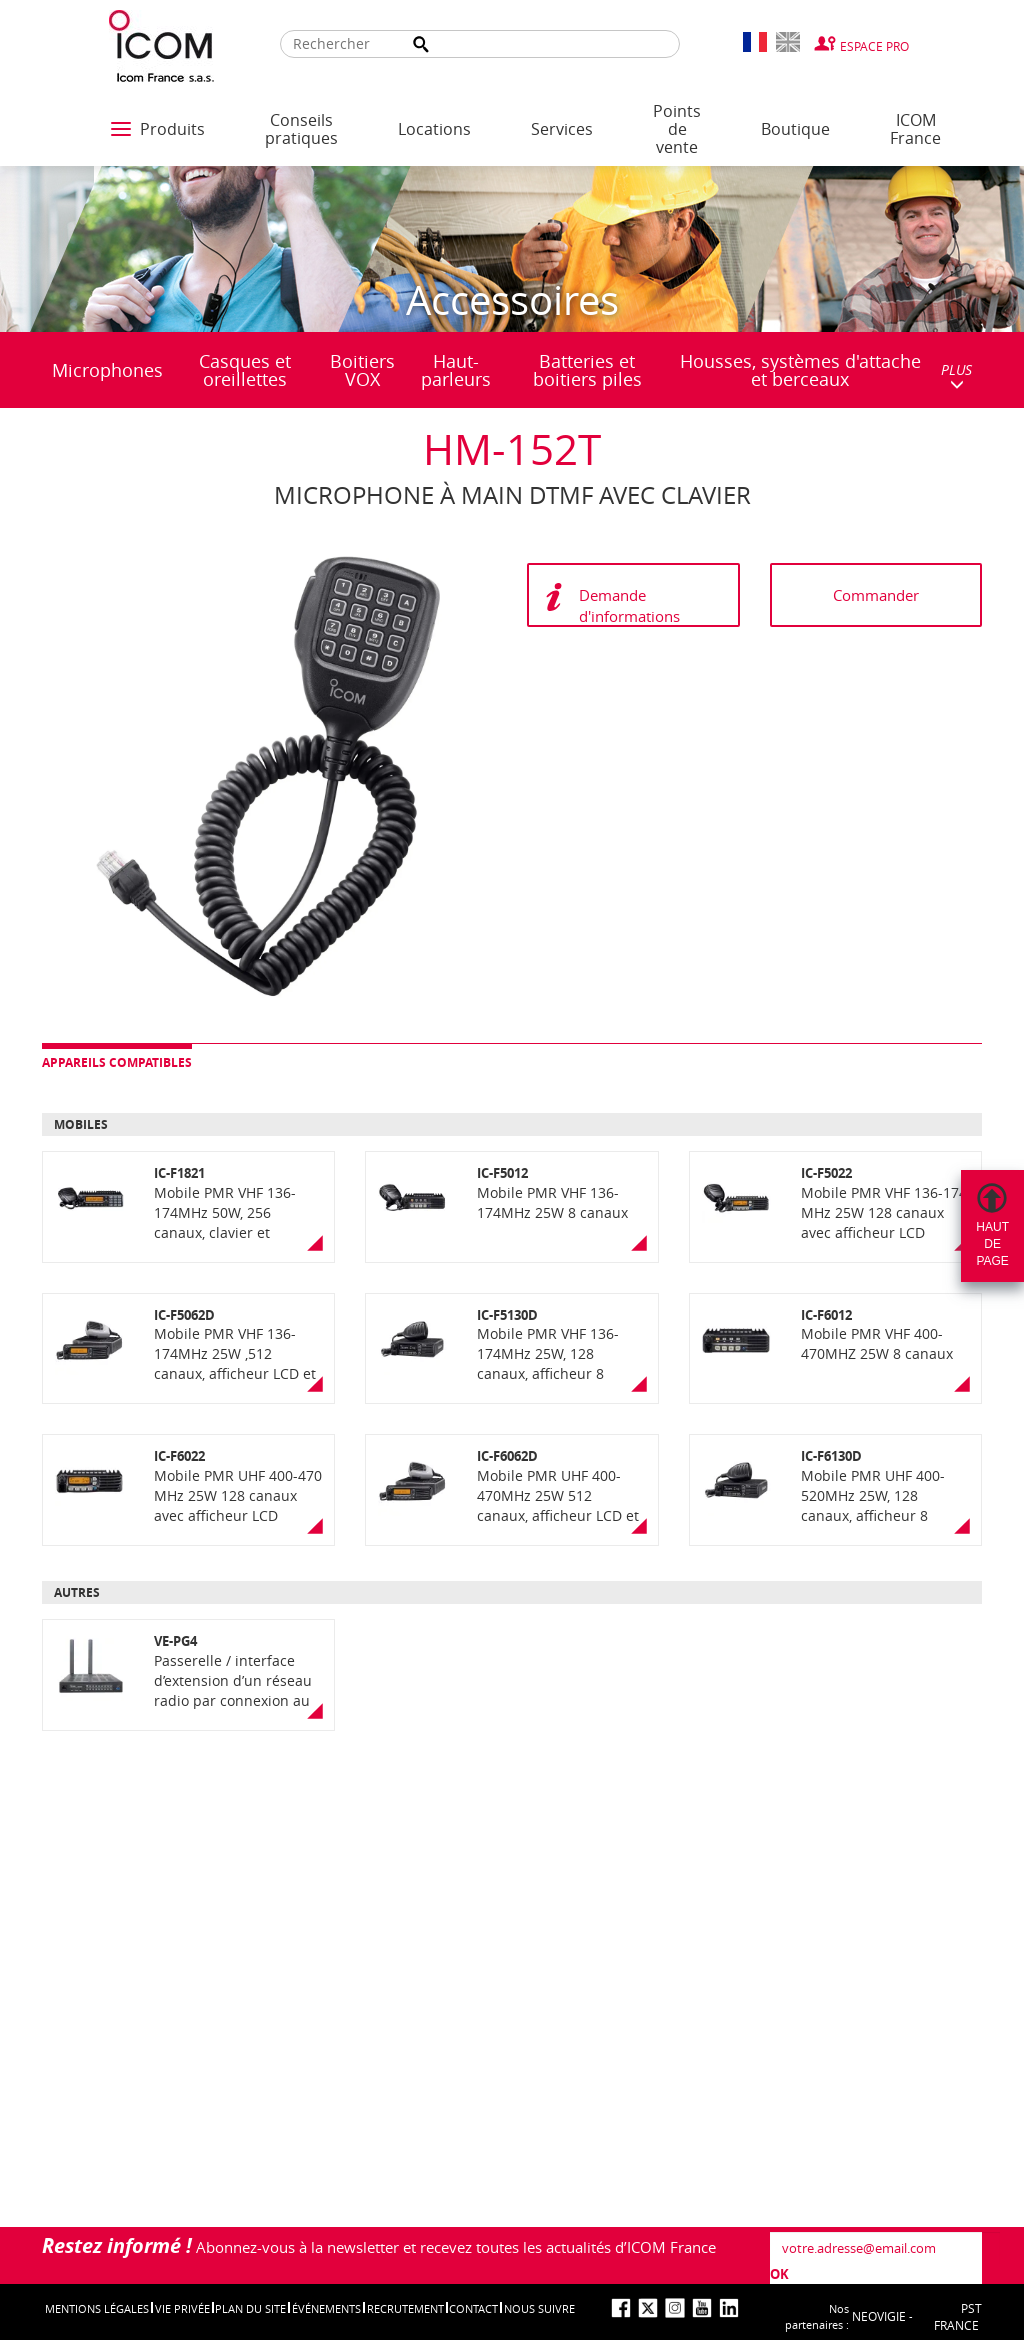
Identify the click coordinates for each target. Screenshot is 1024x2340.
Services (562, 129)
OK (779, 2274)
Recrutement (405, 2308)
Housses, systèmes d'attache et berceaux (800, 370)
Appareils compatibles (117, 1062)
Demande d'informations (629, 605)
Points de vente (677, 129)
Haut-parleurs (456, 370)
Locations (434, 129)
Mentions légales (97, 2308)
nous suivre (539, 2308)
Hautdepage (992, 1244)
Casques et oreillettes (245, 370)
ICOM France (915, 129)
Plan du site (250, 2308)
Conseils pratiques (301, 129)
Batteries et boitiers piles (587, 370)
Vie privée (182, 2308)
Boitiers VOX (362, 370)
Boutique (795, 129)
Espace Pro (874, 46)
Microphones (107, 370)
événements (326, 2308)
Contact (473, 2308)
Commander (876, 595)
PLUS (956, 375)
